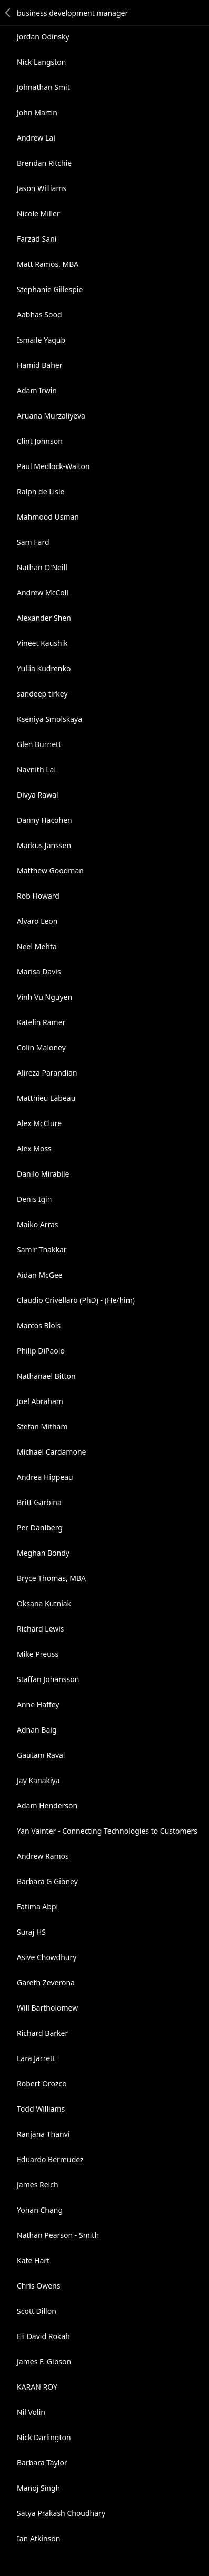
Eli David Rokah (43, 2336)
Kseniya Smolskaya (49, 719)
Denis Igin (34, 1199)
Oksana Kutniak (44, 1603)
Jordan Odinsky (43, 37)
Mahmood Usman (48, 517)
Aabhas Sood (39, 315)
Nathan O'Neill (42, 567)
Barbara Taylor (42, 2463)
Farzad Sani (36, 239)
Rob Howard (38, 896)
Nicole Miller (38, 213)
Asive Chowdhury (46, 1957)
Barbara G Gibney (47, 1881)
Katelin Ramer (41, 1022)
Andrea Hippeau (45, 1477)
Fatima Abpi (37, 1907)
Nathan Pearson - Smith (58, 2235)
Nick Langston (41, 62)
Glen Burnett (39, 744)
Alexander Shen (44, 618)
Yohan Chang (40, 2210)
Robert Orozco (42, 2083)
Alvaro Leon (37, 921)
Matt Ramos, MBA (47, 264)
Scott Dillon (36, 2311)
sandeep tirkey (42, 694)
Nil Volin (31, 2412)
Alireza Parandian (47, 1073)
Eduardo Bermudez (50, 2159)
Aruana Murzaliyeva (51, 416)
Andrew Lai (36, 138)
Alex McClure (39, 1123)
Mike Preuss (37, 1654)
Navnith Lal (36, 769)
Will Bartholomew (47, 2008)
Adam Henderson (47, 1806)
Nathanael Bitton (46, 1376)
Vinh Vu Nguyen (44, 997)
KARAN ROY (37, 2387)
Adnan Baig (37, 1730)
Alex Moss (34, 1148)
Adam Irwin (37, 390)
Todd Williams (41, 2109)
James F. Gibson (44, 2361)
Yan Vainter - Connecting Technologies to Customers (107, 1831)
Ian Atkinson (38, 2538)
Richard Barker (42, 2033)
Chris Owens (38, 2286)
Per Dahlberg (40, 1528)
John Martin (37, 112)
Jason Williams (41, 188)
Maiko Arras (37, 1224)
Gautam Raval (41, 1755)
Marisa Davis (39, 972)
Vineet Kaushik (42, 643)
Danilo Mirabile (43, 1174)
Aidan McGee (40, 1275)
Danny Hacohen (44, 820)
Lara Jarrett (36, 2058)
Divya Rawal (37, 795)
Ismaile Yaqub (41, 340)
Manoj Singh (38, 2488)
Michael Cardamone (51, 1452)
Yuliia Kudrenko (44, 668)
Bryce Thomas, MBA (51, 1578)
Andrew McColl (42, 593)
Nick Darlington (44, 2437)
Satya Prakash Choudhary (61, 2513)
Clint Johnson (40, 441)
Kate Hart (33, 2260)
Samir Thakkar (42, 1250)
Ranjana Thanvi (43, 2134)
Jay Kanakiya (38, 1780)
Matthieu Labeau (46, 1098)
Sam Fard (33, 542)
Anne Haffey (38, 1704)
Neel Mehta (37, 946)
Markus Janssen (44, 845)
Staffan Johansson (48, 1679)
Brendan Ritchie (44, 163)
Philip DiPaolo (41, 1351)
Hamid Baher (39, 365)
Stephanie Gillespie (50, 289)
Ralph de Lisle (40, 491)
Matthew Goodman (50, 871)
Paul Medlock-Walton (53, 466)
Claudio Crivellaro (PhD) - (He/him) (76, 1300)
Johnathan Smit (43, 87)
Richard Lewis (40, 1629)
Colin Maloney (41, 1047)
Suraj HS (31, 1932)
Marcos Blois (39, 1325)
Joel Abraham (40, 1401)
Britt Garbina (39, 1502)
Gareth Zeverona (46, 1982)
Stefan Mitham (42, 1426)
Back (8, 12)
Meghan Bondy (43, 1553)
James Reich (37, 2185)
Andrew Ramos (43, 1856)
